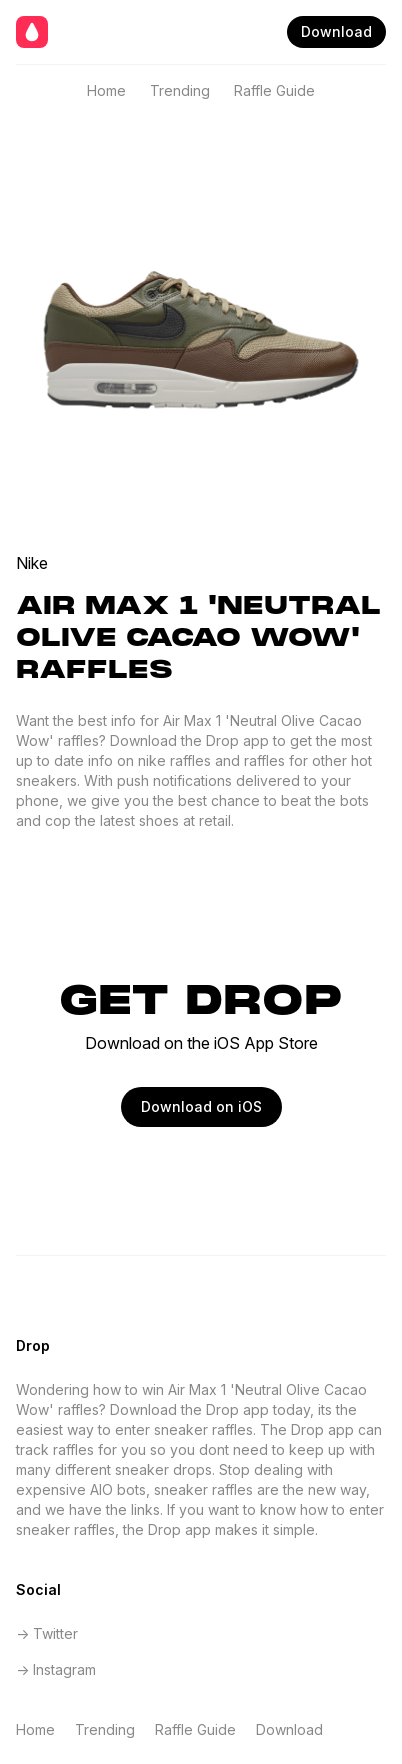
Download (336, 31)
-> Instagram (56, 1669)
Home (106, 90)
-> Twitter (47, 1633)
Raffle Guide (274, 90)
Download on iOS (201, 1106)
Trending (180, 90)
